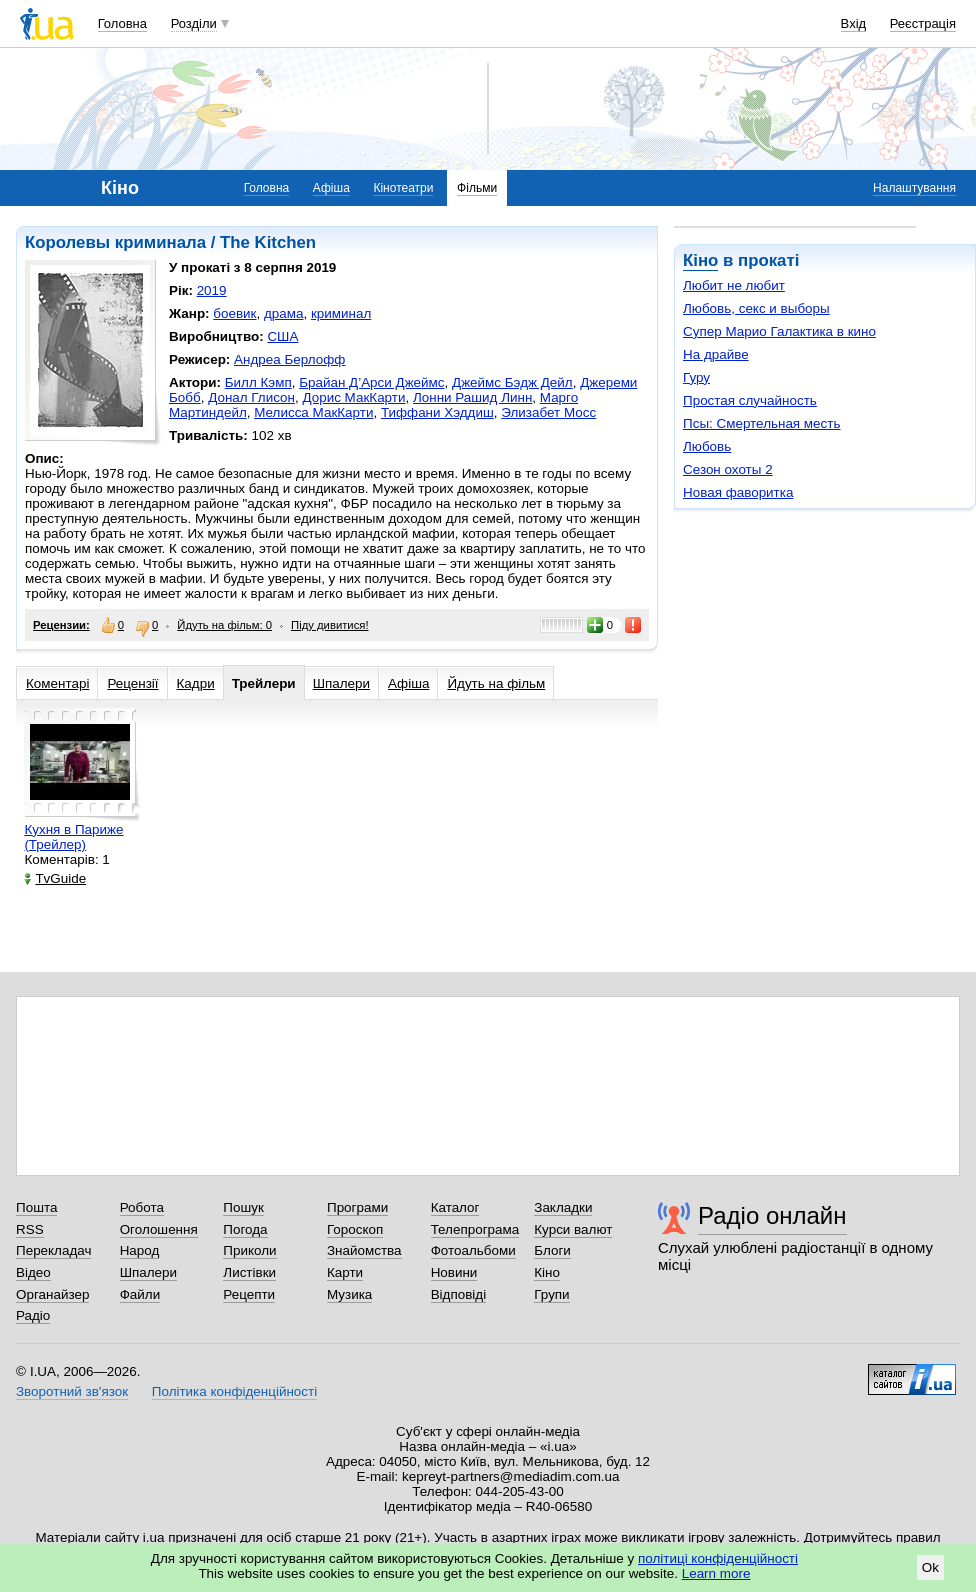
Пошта (36, 1207)
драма (284, 313)
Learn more (716, 1573)
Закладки (563, 1207)
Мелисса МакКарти (313, 412)
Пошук (243, 1207)
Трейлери (264, 683)
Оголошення (159, 1229)
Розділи (194, 23)
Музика (349, 1294)
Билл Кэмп (258, 382)
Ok (930, 1567)
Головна (122, 23)
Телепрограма (475, 1229)
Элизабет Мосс (548, 412)
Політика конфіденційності (234, 1391)
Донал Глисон (251, 397)
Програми (357, 1207)
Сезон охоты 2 (728, 469)
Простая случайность (750, 400)
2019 (212, 290)
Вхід (854, 23)
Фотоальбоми (473, 1250)
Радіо (33, 1315)
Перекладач (53, 1250)
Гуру (696, 377)
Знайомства (364, 1250)
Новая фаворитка (738, 492)
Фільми (477, 188)
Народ (140, 1250)
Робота (142, 1207)
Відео (33, 1272)
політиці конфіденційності (718, 1558)
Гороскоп (355, 1229)
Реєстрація (923, 23)
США (282, 336)
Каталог (455, 1207)
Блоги (552, 1250)
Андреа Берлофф (289, 359)
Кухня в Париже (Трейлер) (73, 837)
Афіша (331, 188)
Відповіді (459, 1294)
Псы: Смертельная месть (761, 423)
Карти (345, 1272)
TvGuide (55, 878)
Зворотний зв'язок (72, 1391)
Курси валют (573, 1229)
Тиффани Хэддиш (437, 412)
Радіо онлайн (772, 1215)
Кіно (700, 260)
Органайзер (52, 1294)
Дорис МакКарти (353, 397)
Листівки (249, 1272)
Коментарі (57, 683)
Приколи (249, 1250)
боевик (234, 313)
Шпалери (341, 683)
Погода (245, 1229)
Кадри (196, 683)
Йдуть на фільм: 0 (224, 625)
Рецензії (132, 683)
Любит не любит (734, 285)
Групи (551, 1294)
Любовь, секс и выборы (756, 308)
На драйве (716, 354)
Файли (140, 1294)
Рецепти (249, 1294)
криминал (341, 313)
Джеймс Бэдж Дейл (512, 382)
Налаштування (914, 188)
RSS (30, 1229)
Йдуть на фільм (496, 683)
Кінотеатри (403, 188)
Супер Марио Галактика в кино (779, 331)
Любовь (707, 446)
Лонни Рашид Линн (472, 397)
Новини (454, 1272)
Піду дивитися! (330, 625)
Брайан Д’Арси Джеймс (371, 382)
